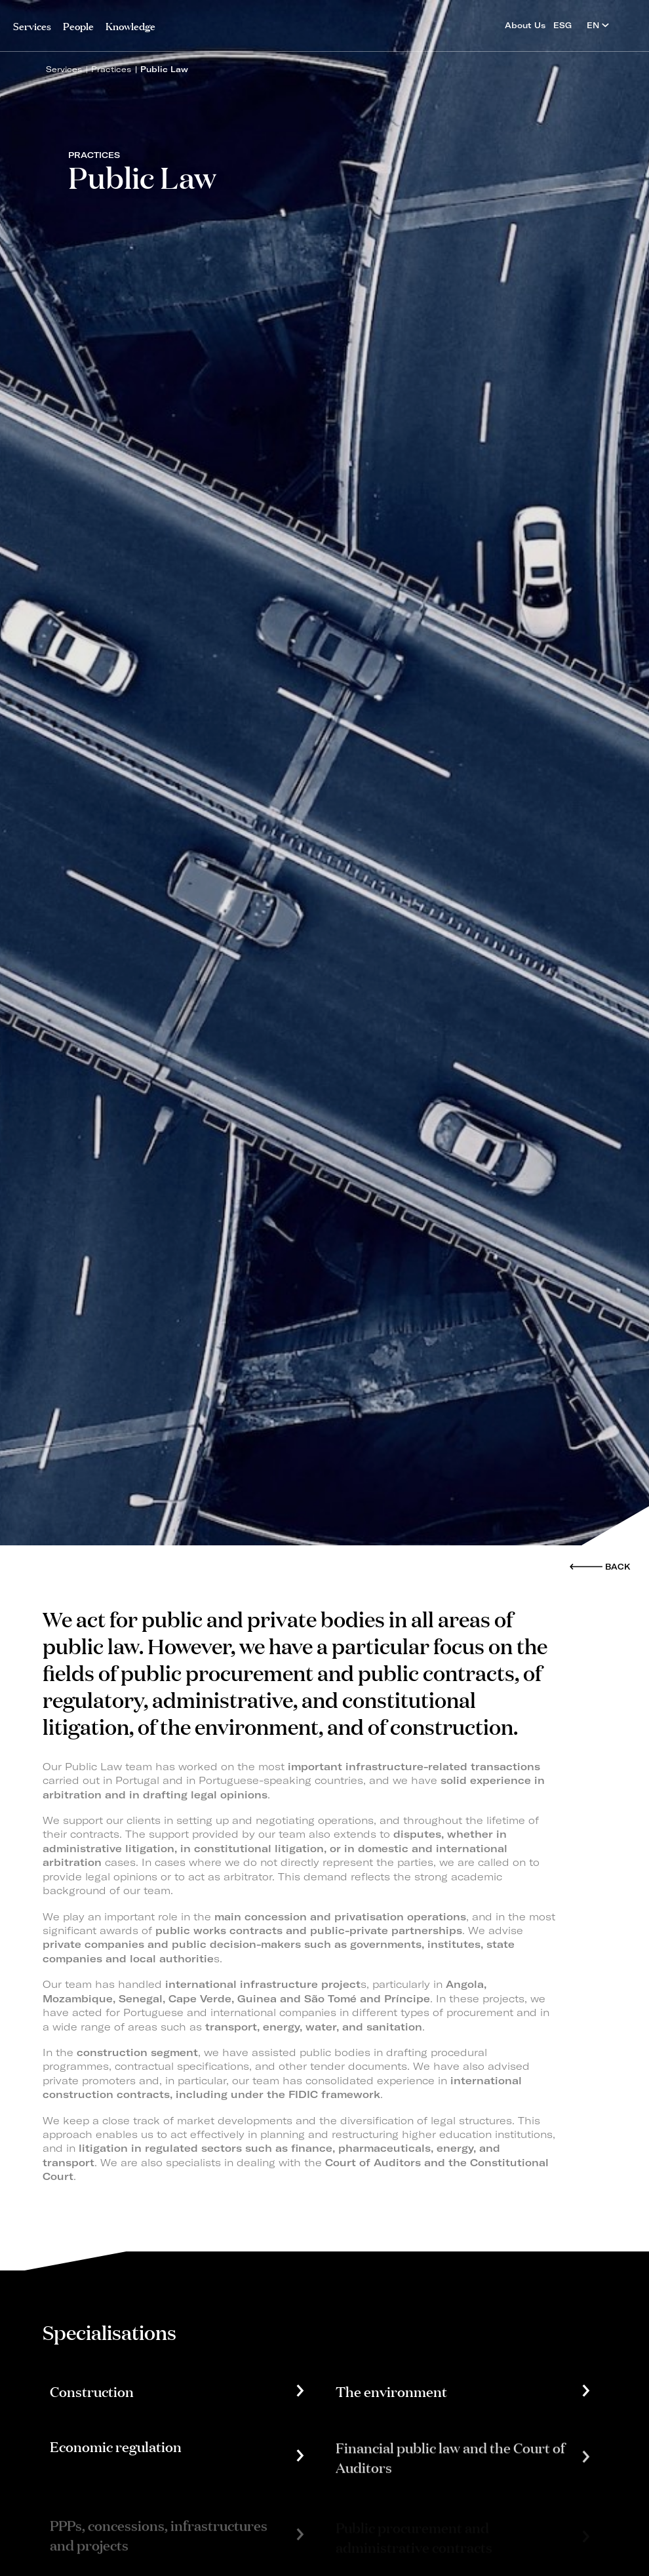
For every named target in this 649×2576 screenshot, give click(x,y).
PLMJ (325, 22)
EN (598, 25)
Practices (111, 69)
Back (618, 1567)
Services (32, 25)
